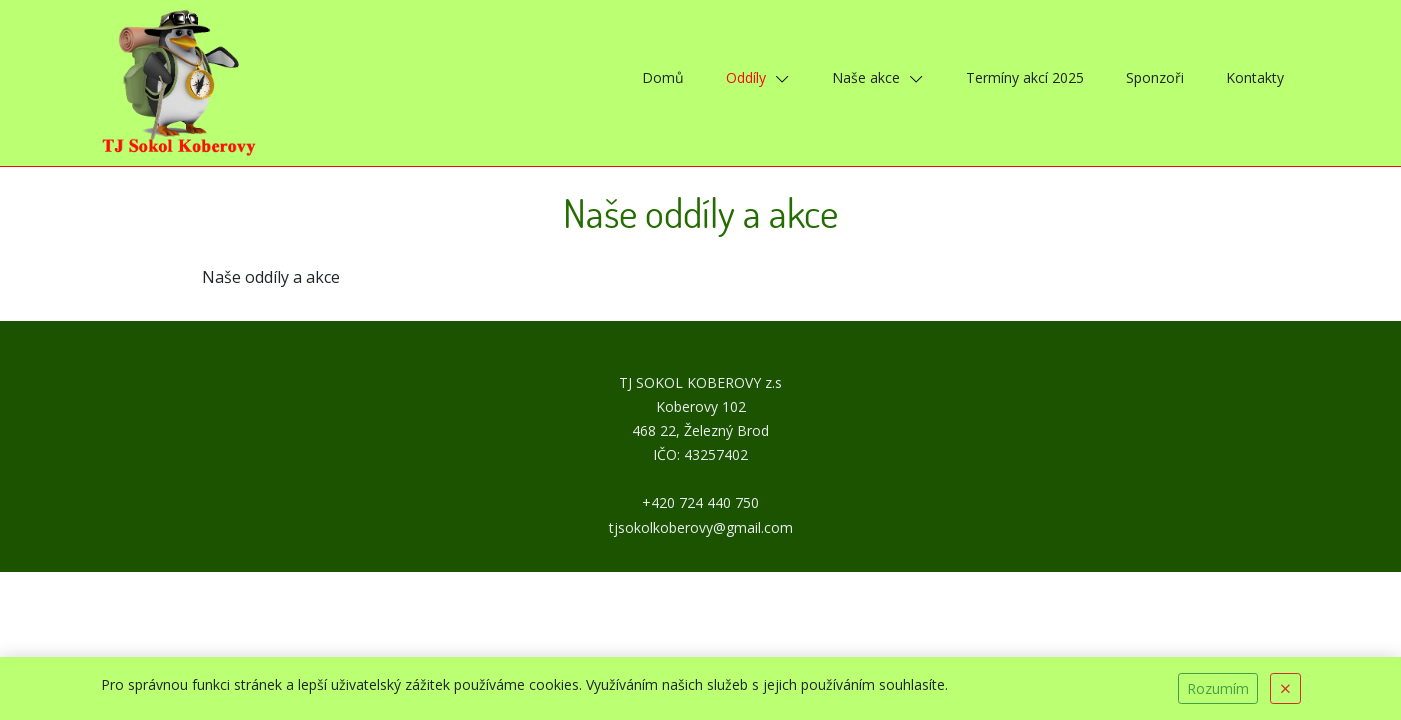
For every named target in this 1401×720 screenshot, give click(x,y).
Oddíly (746, 77)
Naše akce (866, 77)
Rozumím (1218, 688)
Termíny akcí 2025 (1025, 77)
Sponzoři (1155, 77)
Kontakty (1255, 77)
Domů (663, 77)
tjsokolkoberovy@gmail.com (701, 527)
